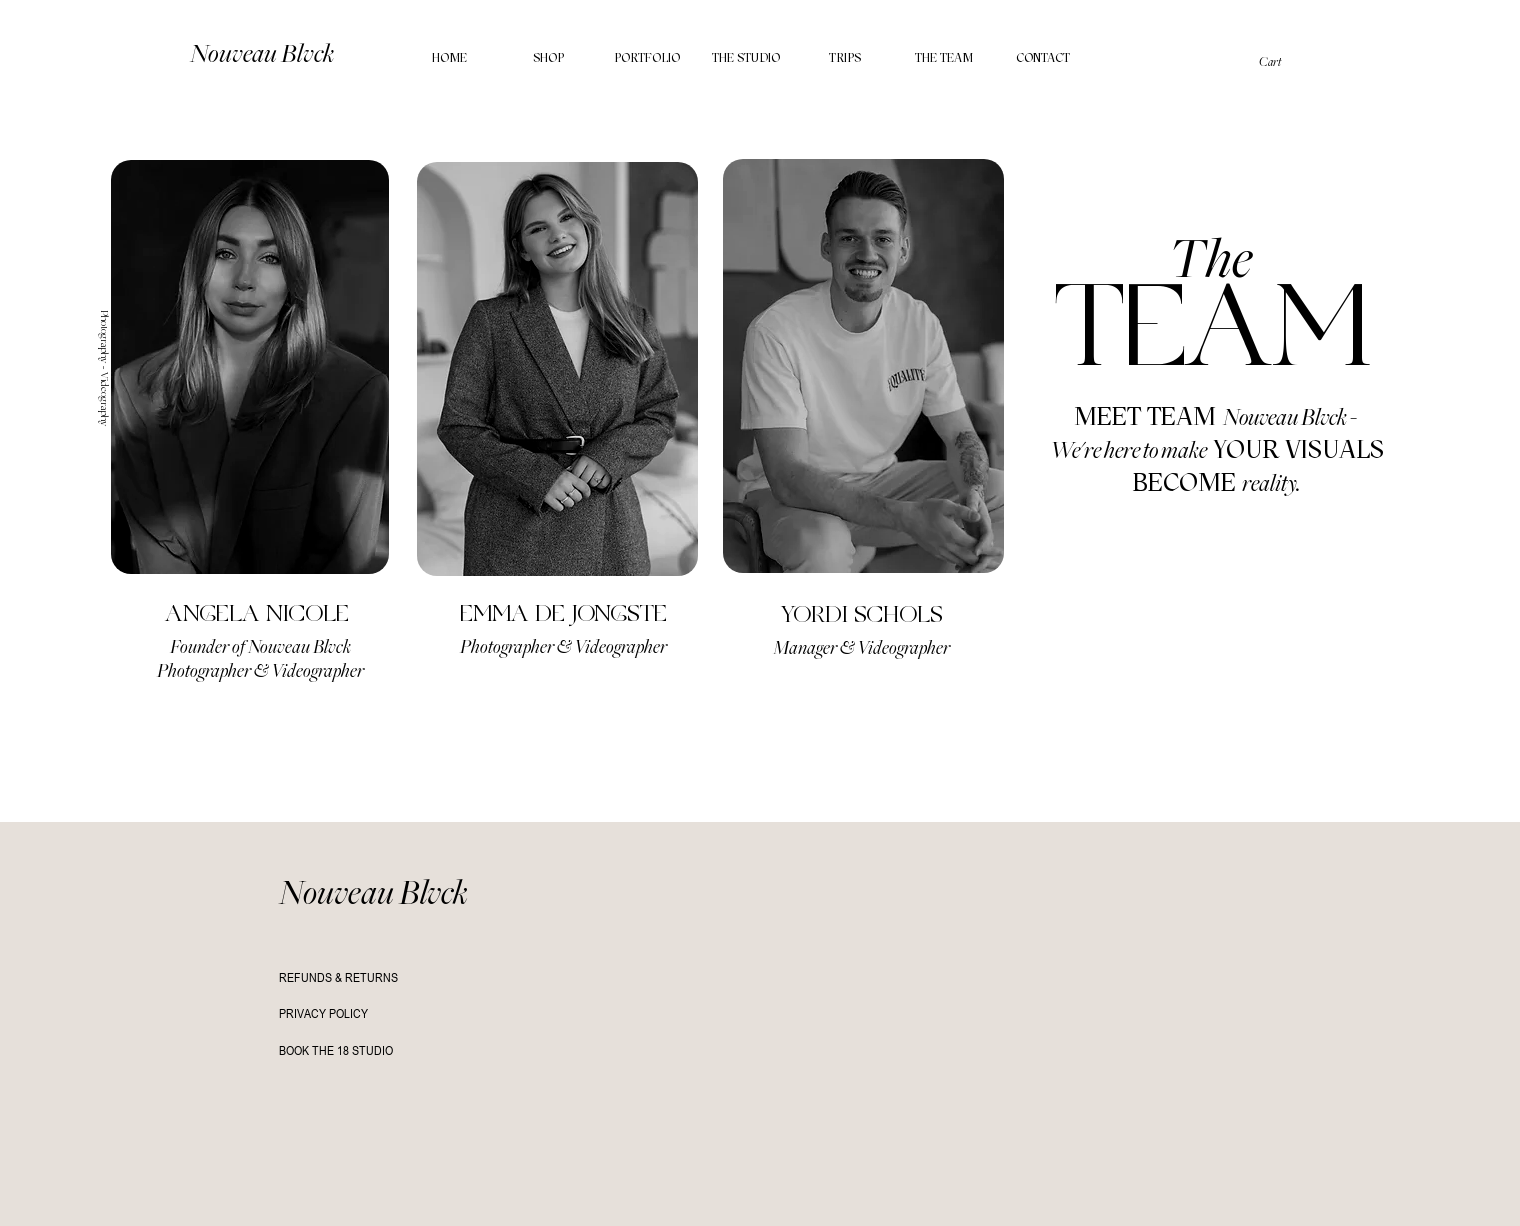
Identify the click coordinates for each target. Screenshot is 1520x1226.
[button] (1285, 61)
